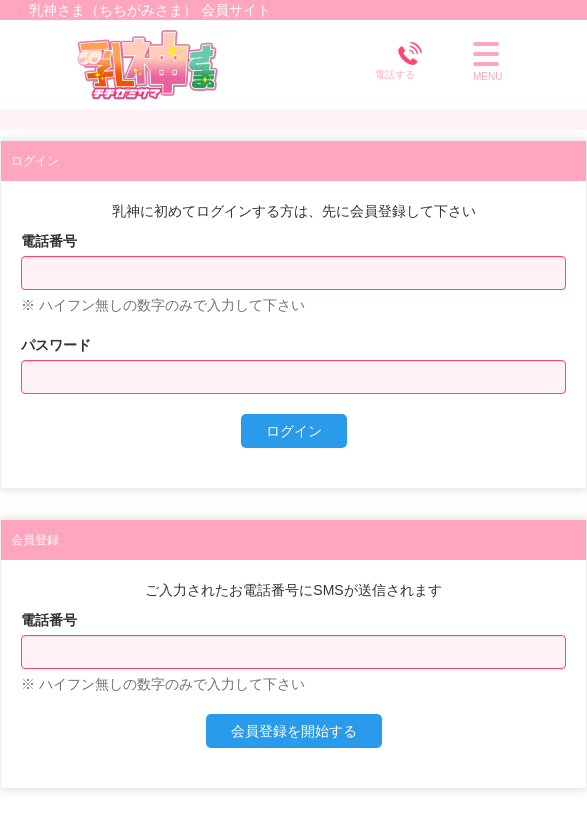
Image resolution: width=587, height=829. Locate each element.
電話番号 (49, 241)
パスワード (56, 345)
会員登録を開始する (294, 731)
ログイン (294, 431)
